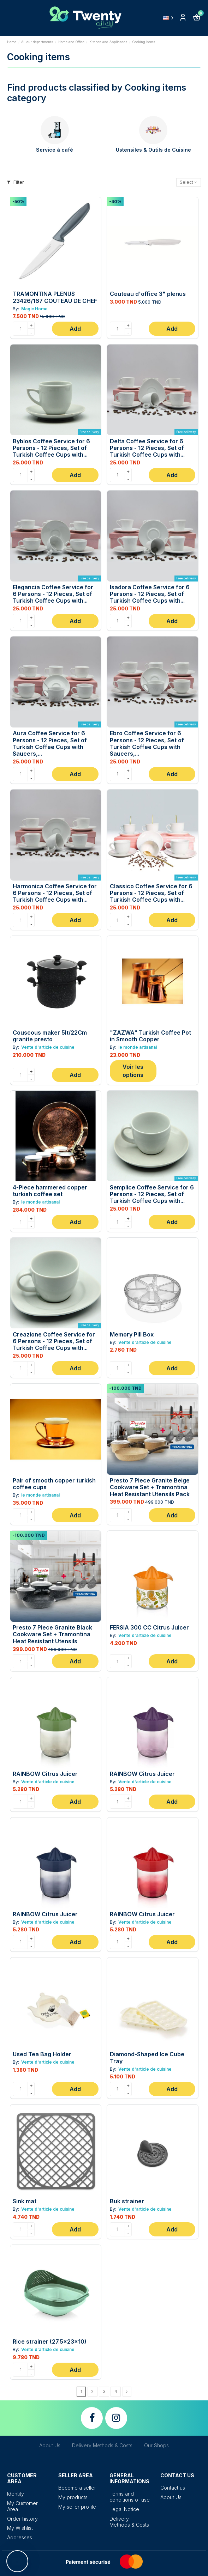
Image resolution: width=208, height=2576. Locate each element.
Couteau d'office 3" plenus (148, 293)
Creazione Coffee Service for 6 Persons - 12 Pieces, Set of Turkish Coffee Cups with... (54, 1341)
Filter (15, 182)
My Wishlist (20, 2528)
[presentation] (16, 135)
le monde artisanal (137, 1047)
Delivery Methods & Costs (102, 2445)
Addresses (19, 2537)
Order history (22, 2519)
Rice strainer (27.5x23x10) (50, 2341)
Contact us (172, 2488)
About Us (49, 2445)
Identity (15, 2494)
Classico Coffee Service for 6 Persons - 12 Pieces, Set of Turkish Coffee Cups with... (151, 893)
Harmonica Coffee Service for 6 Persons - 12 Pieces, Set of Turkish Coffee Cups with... (55, 893)
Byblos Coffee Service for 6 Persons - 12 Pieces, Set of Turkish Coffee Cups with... (51, 448)
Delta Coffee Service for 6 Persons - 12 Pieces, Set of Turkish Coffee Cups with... (147, 448)
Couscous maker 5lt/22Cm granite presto (50, 1036)
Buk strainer (127, 2201)
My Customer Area (22, 2506)
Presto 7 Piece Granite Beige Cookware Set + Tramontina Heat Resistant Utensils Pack (150, 1487)
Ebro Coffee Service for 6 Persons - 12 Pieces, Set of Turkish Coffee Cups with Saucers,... (147, 743)
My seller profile (77, 2507)
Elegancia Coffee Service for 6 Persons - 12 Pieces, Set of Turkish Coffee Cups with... (53, 594)
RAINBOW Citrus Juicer (45, 1773)
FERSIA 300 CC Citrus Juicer (149, 1627)
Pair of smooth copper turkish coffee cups (54, 1484)
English (169, 17)
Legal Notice (124, 2509)
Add (75, 328)
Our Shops (156, 2445)
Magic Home (34, 308)
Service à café (54, 150)
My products (73, 2497)
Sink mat (24, 2201)
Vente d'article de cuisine (47, 1047)
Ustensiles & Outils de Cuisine (153, 150)
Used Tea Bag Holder (42, 2054)
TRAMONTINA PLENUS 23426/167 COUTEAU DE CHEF (55, 297)
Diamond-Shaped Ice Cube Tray (147, 2057)
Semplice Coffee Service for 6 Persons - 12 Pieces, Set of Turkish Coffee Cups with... (152, 1194)
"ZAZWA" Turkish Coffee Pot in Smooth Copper (150, 1036)
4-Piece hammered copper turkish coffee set (50, 1191)
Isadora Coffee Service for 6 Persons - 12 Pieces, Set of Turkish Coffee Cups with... (150, 594)
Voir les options (133, 1070)
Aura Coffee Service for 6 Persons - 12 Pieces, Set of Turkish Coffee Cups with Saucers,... (50, 743)
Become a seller (77, 2488)
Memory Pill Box (132, 1334)
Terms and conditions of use (129, 2497)
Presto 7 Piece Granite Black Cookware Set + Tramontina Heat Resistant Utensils (52, 1634)
